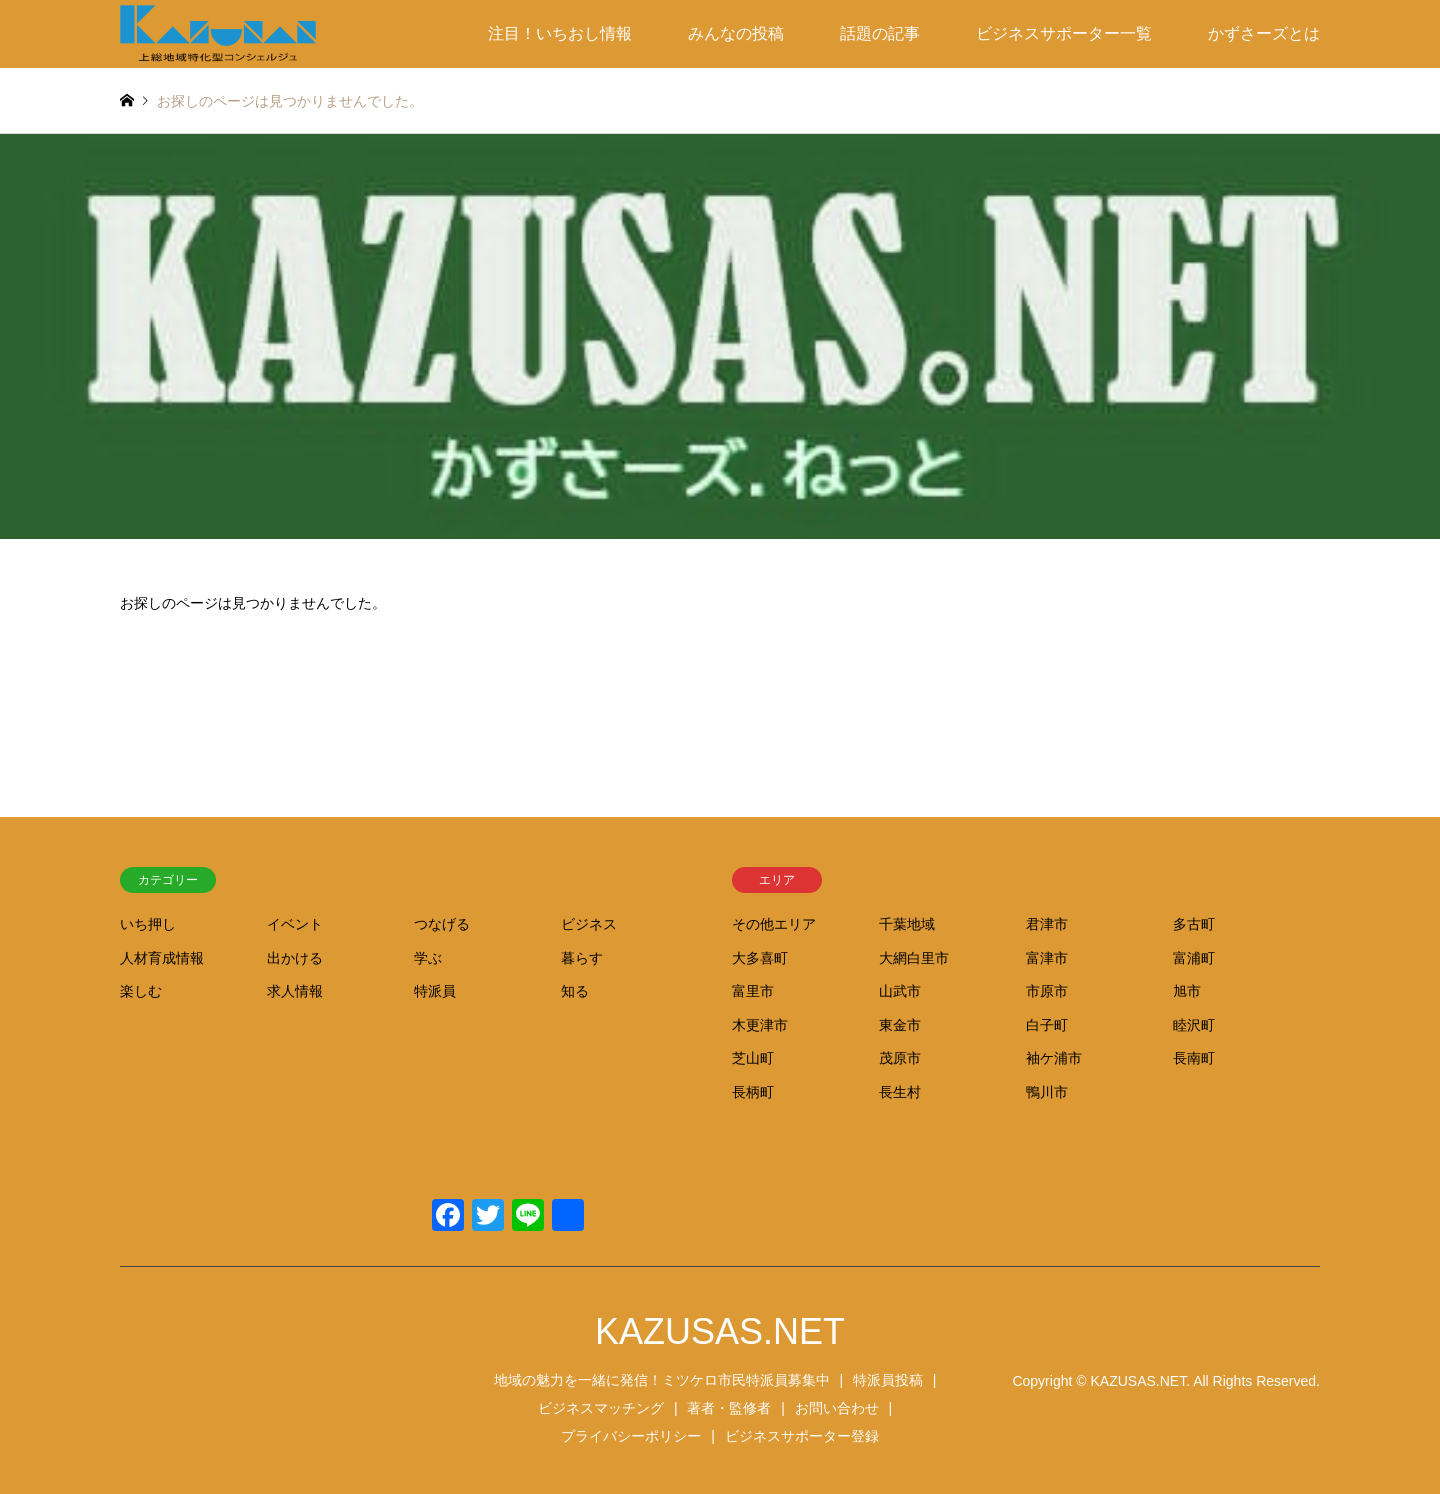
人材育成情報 (162, 958)
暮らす (582, 958)
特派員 (435, 991)
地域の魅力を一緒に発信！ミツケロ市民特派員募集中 (662, 1380)
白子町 (1047, 1025)
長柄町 (753, 1092)
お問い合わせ (837, 1408)
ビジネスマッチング (601, 1408)
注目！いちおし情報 (560, 33)
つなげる (442, 924)
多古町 (1194, 924)
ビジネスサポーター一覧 (1064, 33)
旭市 (1187, 991)
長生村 (900, 1092)
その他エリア (774, 924)
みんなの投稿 (736, 33)
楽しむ (141, 991)
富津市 (1047, 958)
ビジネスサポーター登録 (802, 1436)
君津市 (1047, 924)
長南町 (1194, 1058)
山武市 (900, 991)
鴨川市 (1047, 1092)
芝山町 (753, 1058)
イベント (295, 924)
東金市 (900, 1025)
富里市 (753, 991)
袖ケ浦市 (1054, 1058)
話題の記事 (880, 33)
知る (575, 991)
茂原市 (900, 1058)
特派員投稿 (888, 1380)
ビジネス (589, 924)
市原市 (1047, 991)
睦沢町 (1194, 1025)
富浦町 (1194, 958)
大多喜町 (760, 958)
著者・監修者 (729, 1408)
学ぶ (428, 958)
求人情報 (295, 991)
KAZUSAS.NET (720, 1331)
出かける (295, 958)
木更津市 (760, 1025)
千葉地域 (907, 924)
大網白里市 (914, 958)
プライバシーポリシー (631, 1436)
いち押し (148, 924)
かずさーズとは (1264, 33)
